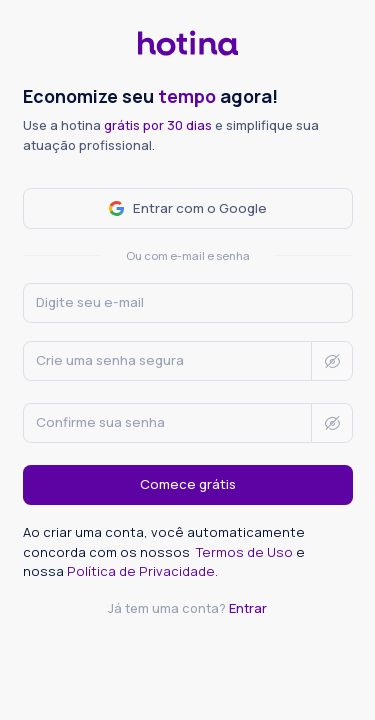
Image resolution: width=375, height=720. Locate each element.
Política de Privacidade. (142, 571)
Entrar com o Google (188, 208)
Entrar (248, 608)
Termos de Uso (246, 552)
